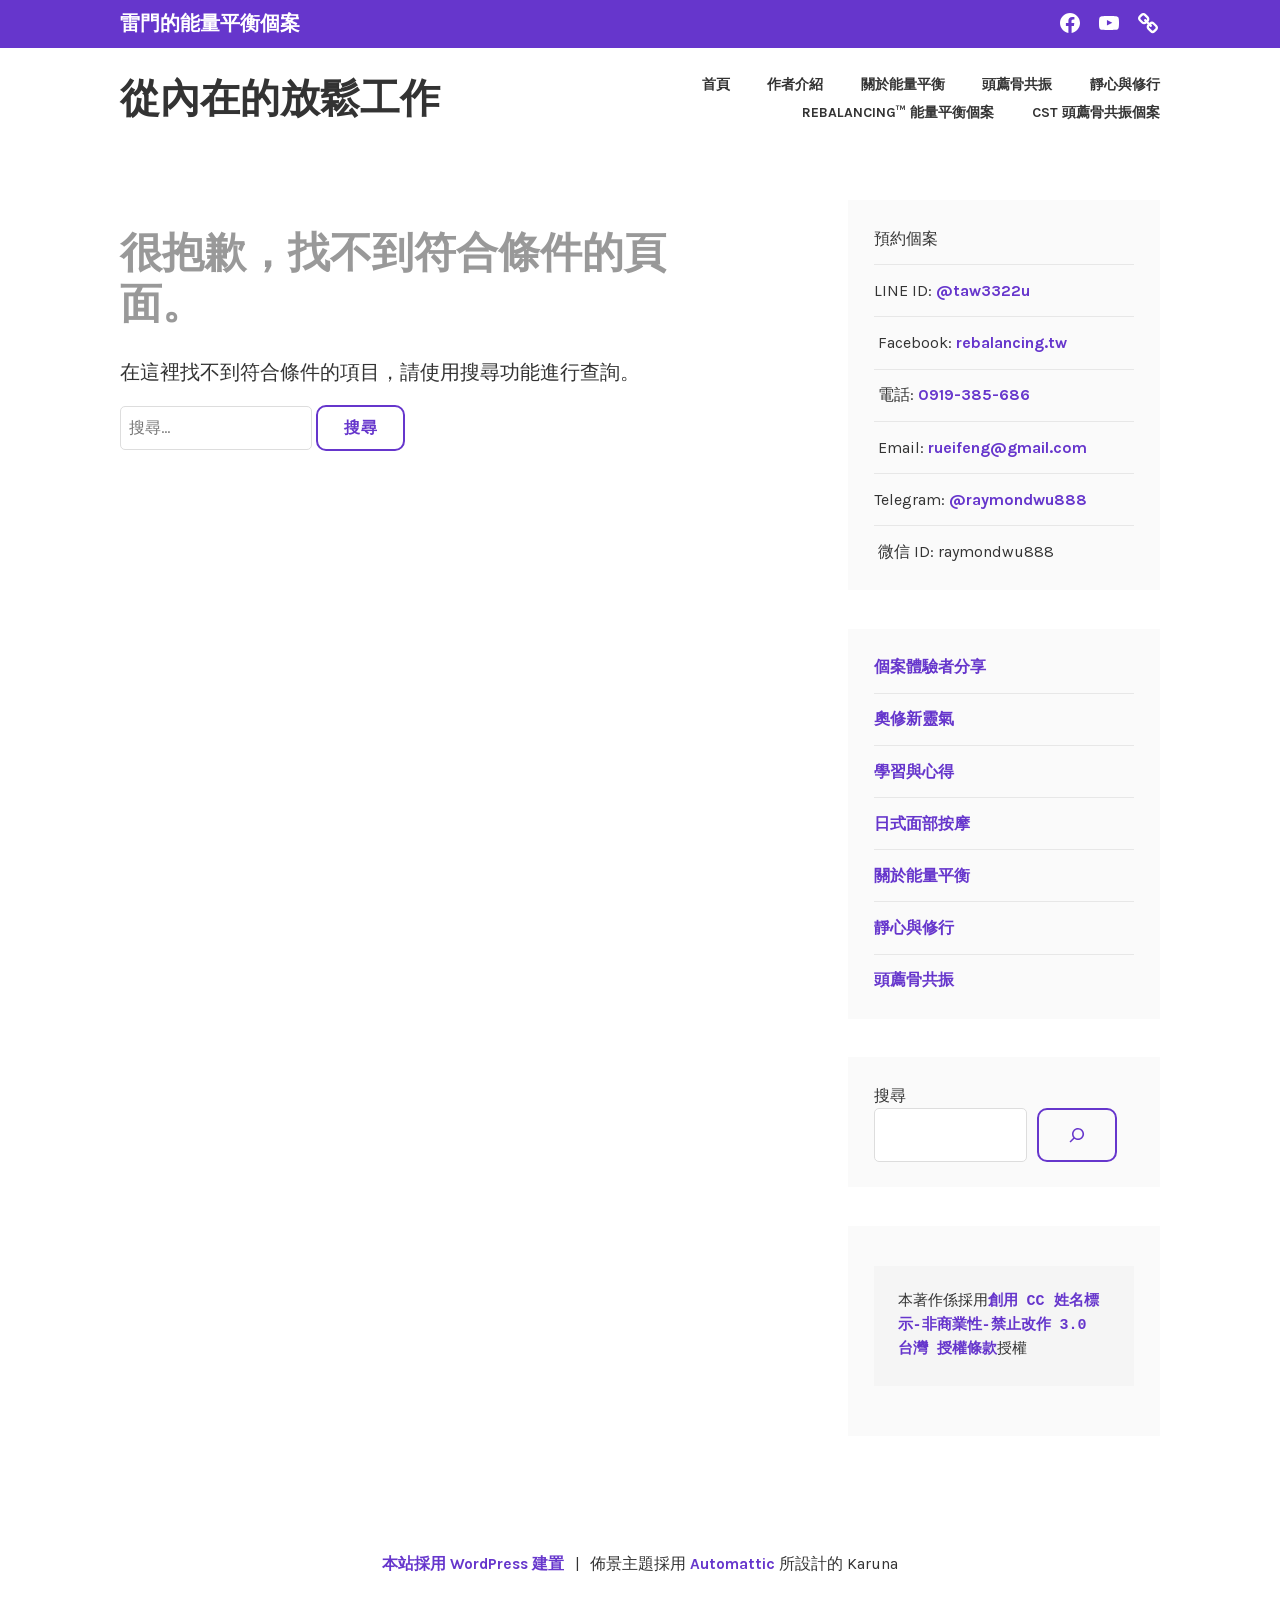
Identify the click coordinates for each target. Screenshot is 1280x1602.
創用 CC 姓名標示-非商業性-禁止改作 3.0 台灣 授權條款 (998, 1325)
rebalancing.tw (1011, 342)
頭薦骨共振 (1017, 84)
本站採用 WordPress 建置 (472, 1563)
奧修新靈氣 (914, 718)
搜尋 (890, 1095)
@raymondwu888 (1018, 499)
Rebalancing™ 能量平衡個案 (898, 112)
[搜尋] (1076, 1135)
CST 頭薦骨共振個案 (1096, 112)
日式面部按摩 (922, 823)
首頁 (716, 84)
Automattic (734, 1563)
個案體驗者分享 (930, 666)
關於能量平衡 (903, 84)
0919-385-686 (974, 394)
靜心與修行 (1125, 84)
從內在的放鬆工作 (288, 99)
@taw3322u (983, 290)
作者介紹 (795, 84)
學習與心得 (914, 771)
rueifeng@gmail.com (1007, 447)
